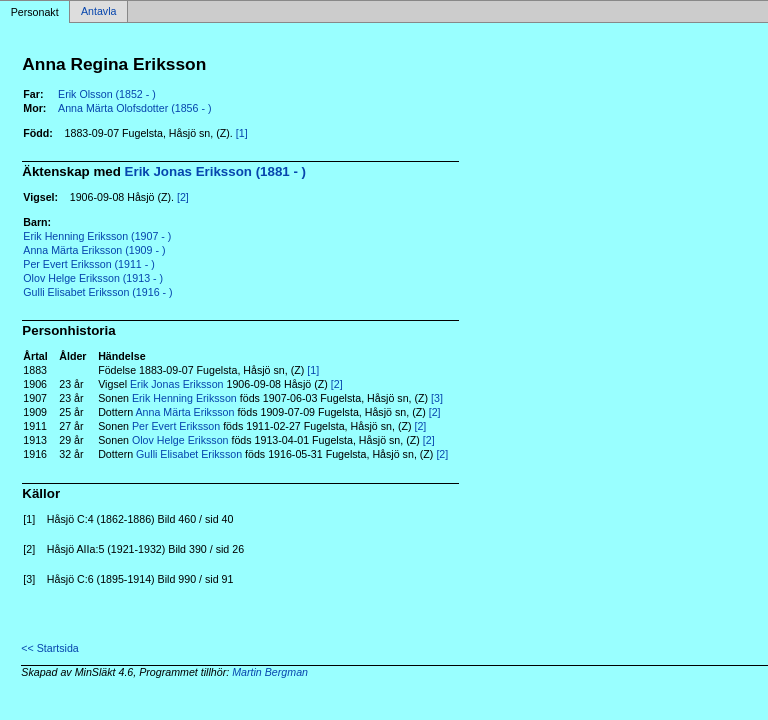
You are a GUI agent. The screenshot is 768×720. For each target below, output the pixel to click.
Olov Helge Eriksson (180, 440)
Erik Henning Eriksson (184, 398)
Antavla (99, 12)
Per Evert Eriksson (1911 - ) (88, 264)
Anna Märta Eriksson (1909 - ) (94, 250)
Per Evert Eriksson (176, 426)
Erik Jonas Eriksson (177, 384)
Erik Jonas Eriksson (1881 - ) (216, 171)
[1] (242, 133)
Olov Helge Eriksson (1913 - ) (93, 278)
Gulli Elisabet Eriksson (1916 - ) (97, 292)
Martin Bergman (270, 672)
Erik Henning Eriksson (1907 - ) (97, 236)
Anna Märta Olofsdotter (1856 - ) (134, 108)
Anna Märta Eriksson (185, 412)
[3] (437, 398)
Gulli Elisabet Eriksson (189, 454)
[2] (183, 197)
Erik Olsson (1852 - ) (107, 94)
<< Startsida (49, 648)
